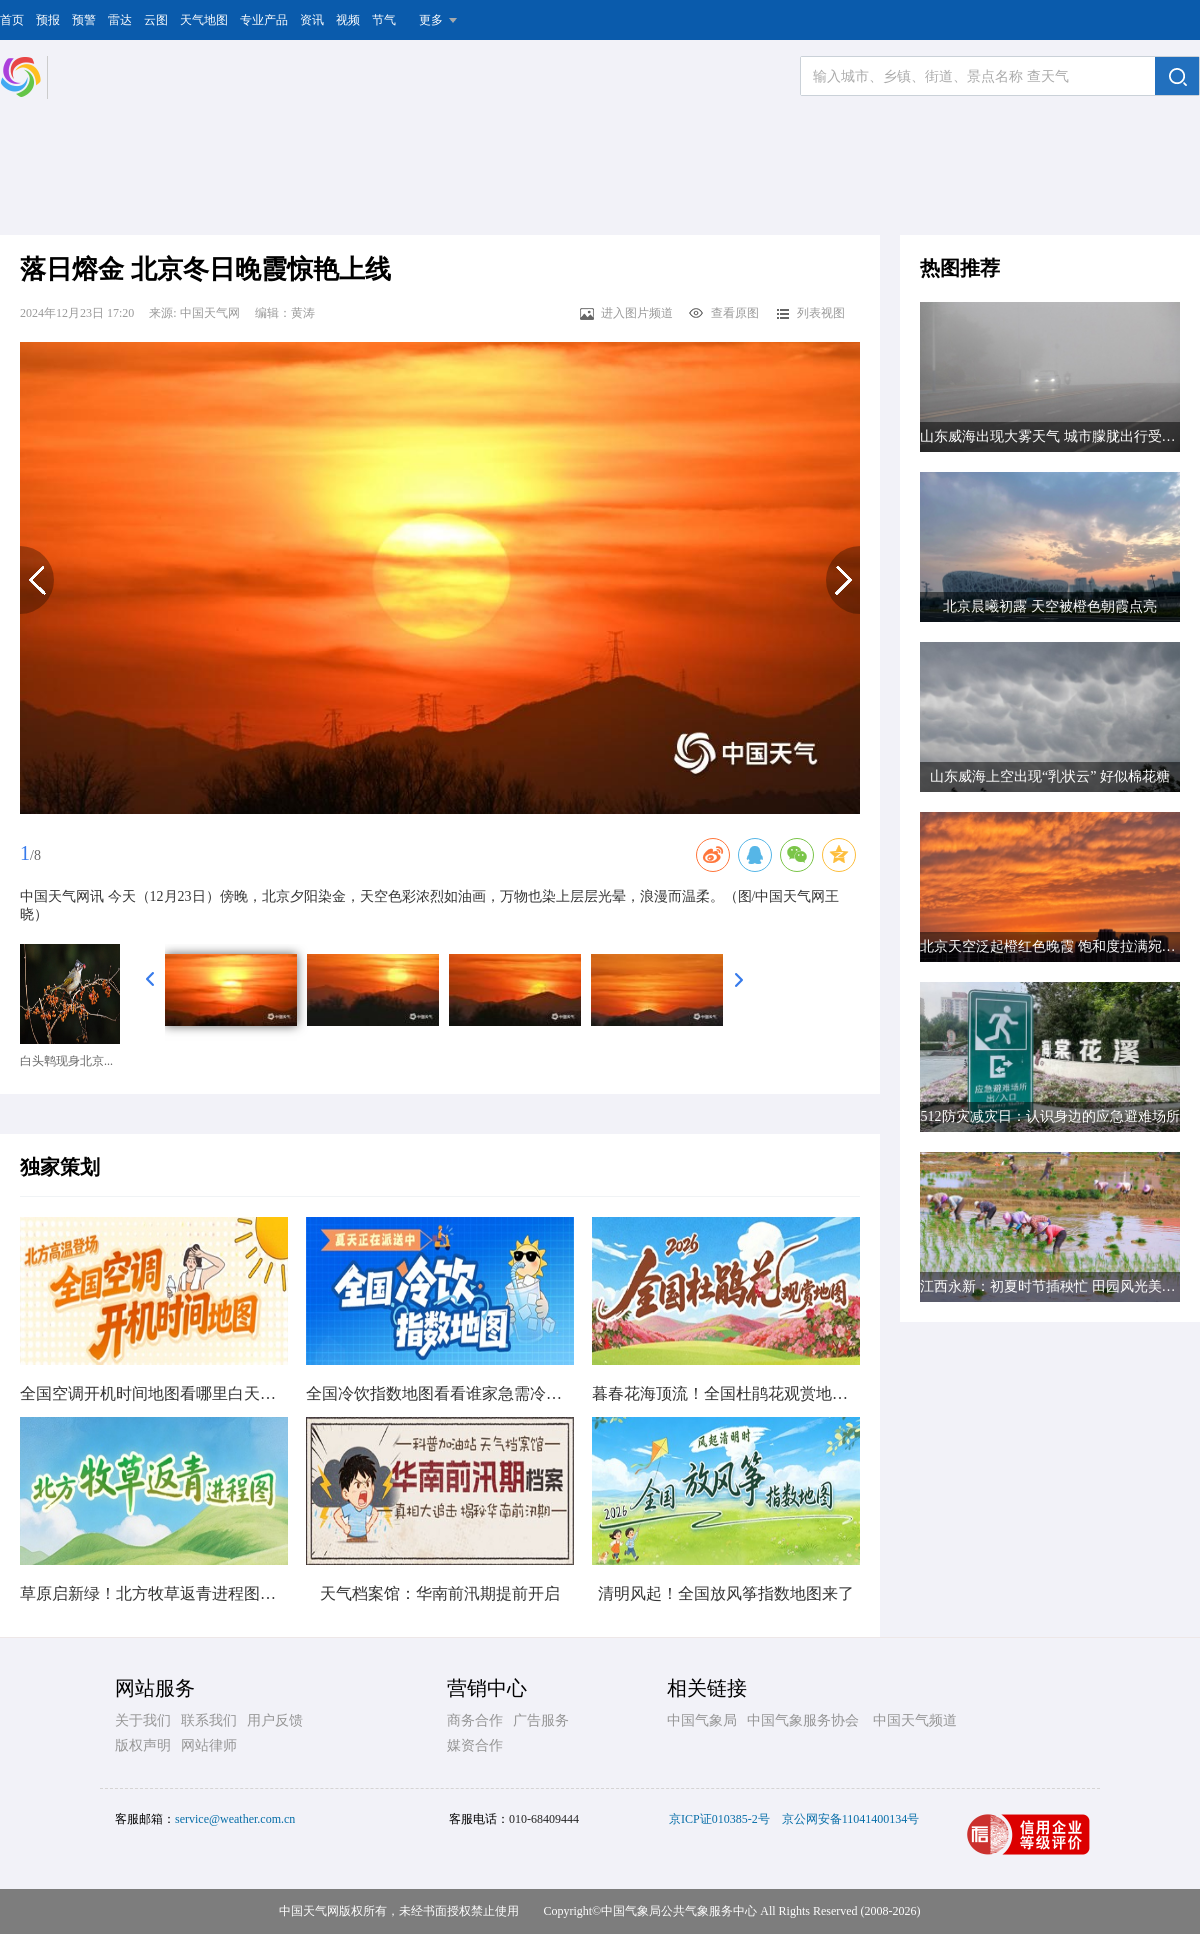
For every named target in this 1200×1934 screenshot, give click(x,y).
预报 (48, 20)
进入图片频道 (625, 313)
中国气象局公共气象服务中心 (679, 1911)
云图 (156, 20)
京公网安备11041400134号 (851, 1819)
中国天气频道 (915, 1720)
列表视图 (809, 313)
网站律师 (209, 1745)
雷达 (120, 20)
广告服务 (541, 1720)
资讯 (312, 20)
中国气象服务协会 (803, 1720)
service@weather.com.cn (235, 1819)
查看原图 (723, 313)
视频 (348, 20)
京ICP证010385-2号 (719, 1819)
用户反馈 (275, 1720)
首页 (12, 20)
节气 (384, 20)
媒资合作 (475, 1745)
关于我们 (143, 1720)
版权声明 (143, 1745)
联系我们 (209, 1720)
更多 (431, 20)
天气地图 (204, 20)
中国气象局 (702, 1720)
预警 (84, 20)
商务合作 (475, 1720)
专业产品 (264, 20)
